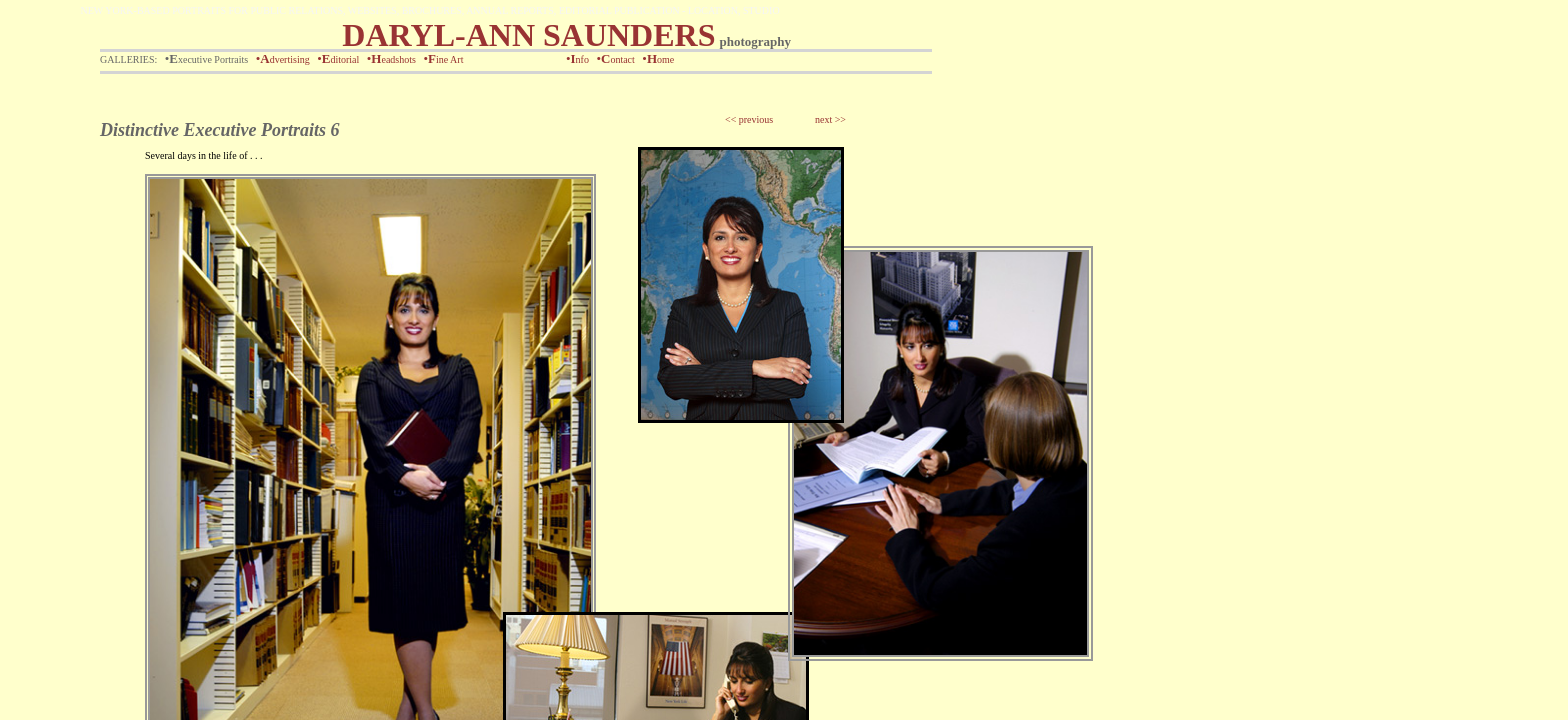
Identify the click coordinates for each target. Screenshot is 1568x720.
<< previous (749, 119)
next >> (830, 119)
